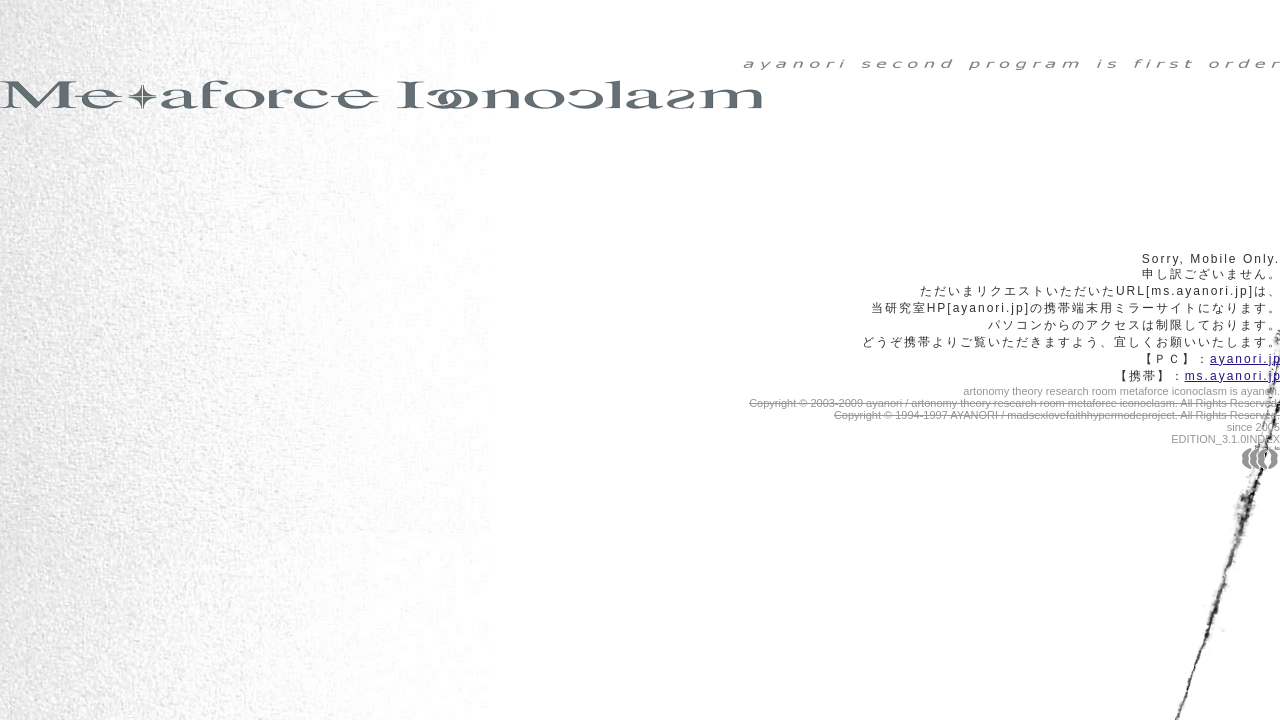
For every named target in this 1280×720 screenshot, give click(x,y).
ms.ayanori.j (1232, 376)
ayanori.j (1245, 359)
